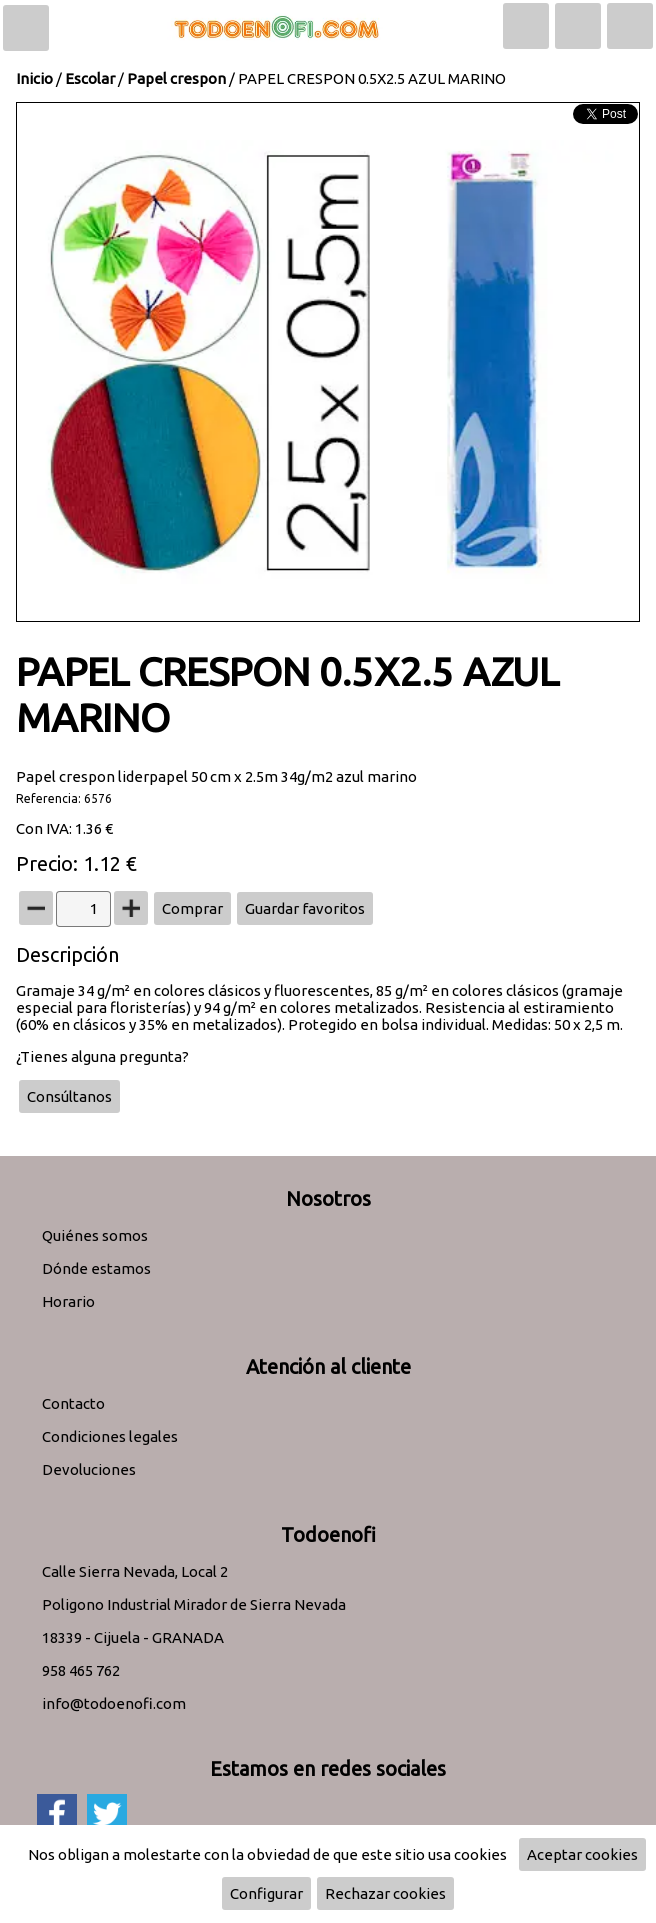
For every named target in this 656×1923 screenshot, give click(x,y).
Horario (68, 1301)
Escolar (90, 78)
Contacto (73, 1403)
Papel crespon (176, 78)
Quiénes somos (95, 1235)
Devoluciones (89, 1469)
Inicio (34, 78)
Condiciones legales (110, 1436)
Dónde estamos (96, 1268)
